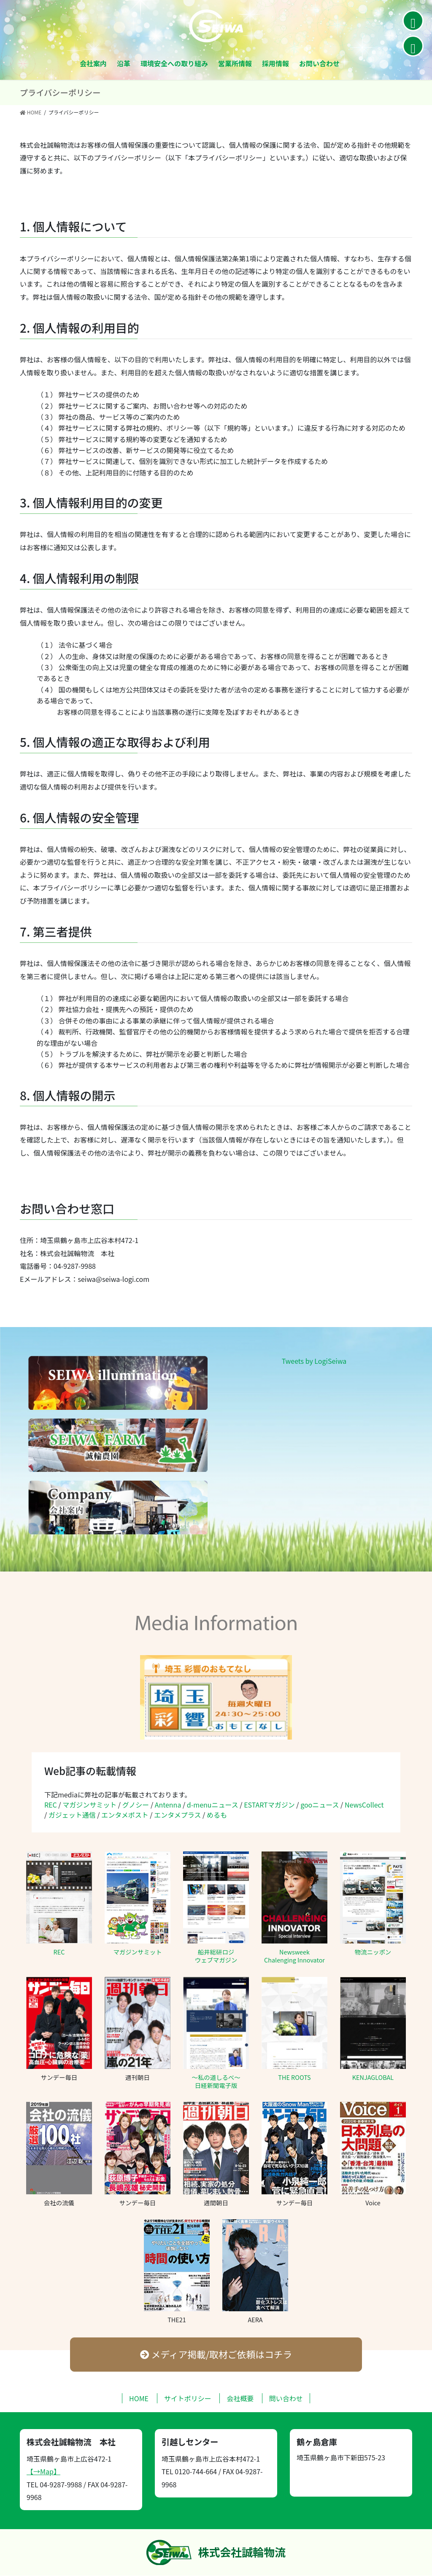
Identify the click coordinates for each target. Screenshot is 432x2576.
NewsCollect (364, 1805)
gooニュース (319, 1805)
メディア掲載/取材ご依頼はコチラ (216, 2353)
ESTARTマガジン (269, 1805)
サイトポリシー (187, 2399)
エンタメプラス (177, 1815)
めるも (217, 1815)
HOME (138, 2399)
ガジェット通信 (72, 1815)
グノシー (135, 1805)
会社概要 (240, 2399)
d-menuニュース (212, 1805)
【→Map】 (43, 2472)
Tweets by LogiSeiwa (314, 1361)
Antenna (168, 1805)
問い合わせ (286, 2399)
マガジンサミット (89, 1805)
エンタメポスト (124, 1815)
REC (50, 1805)
